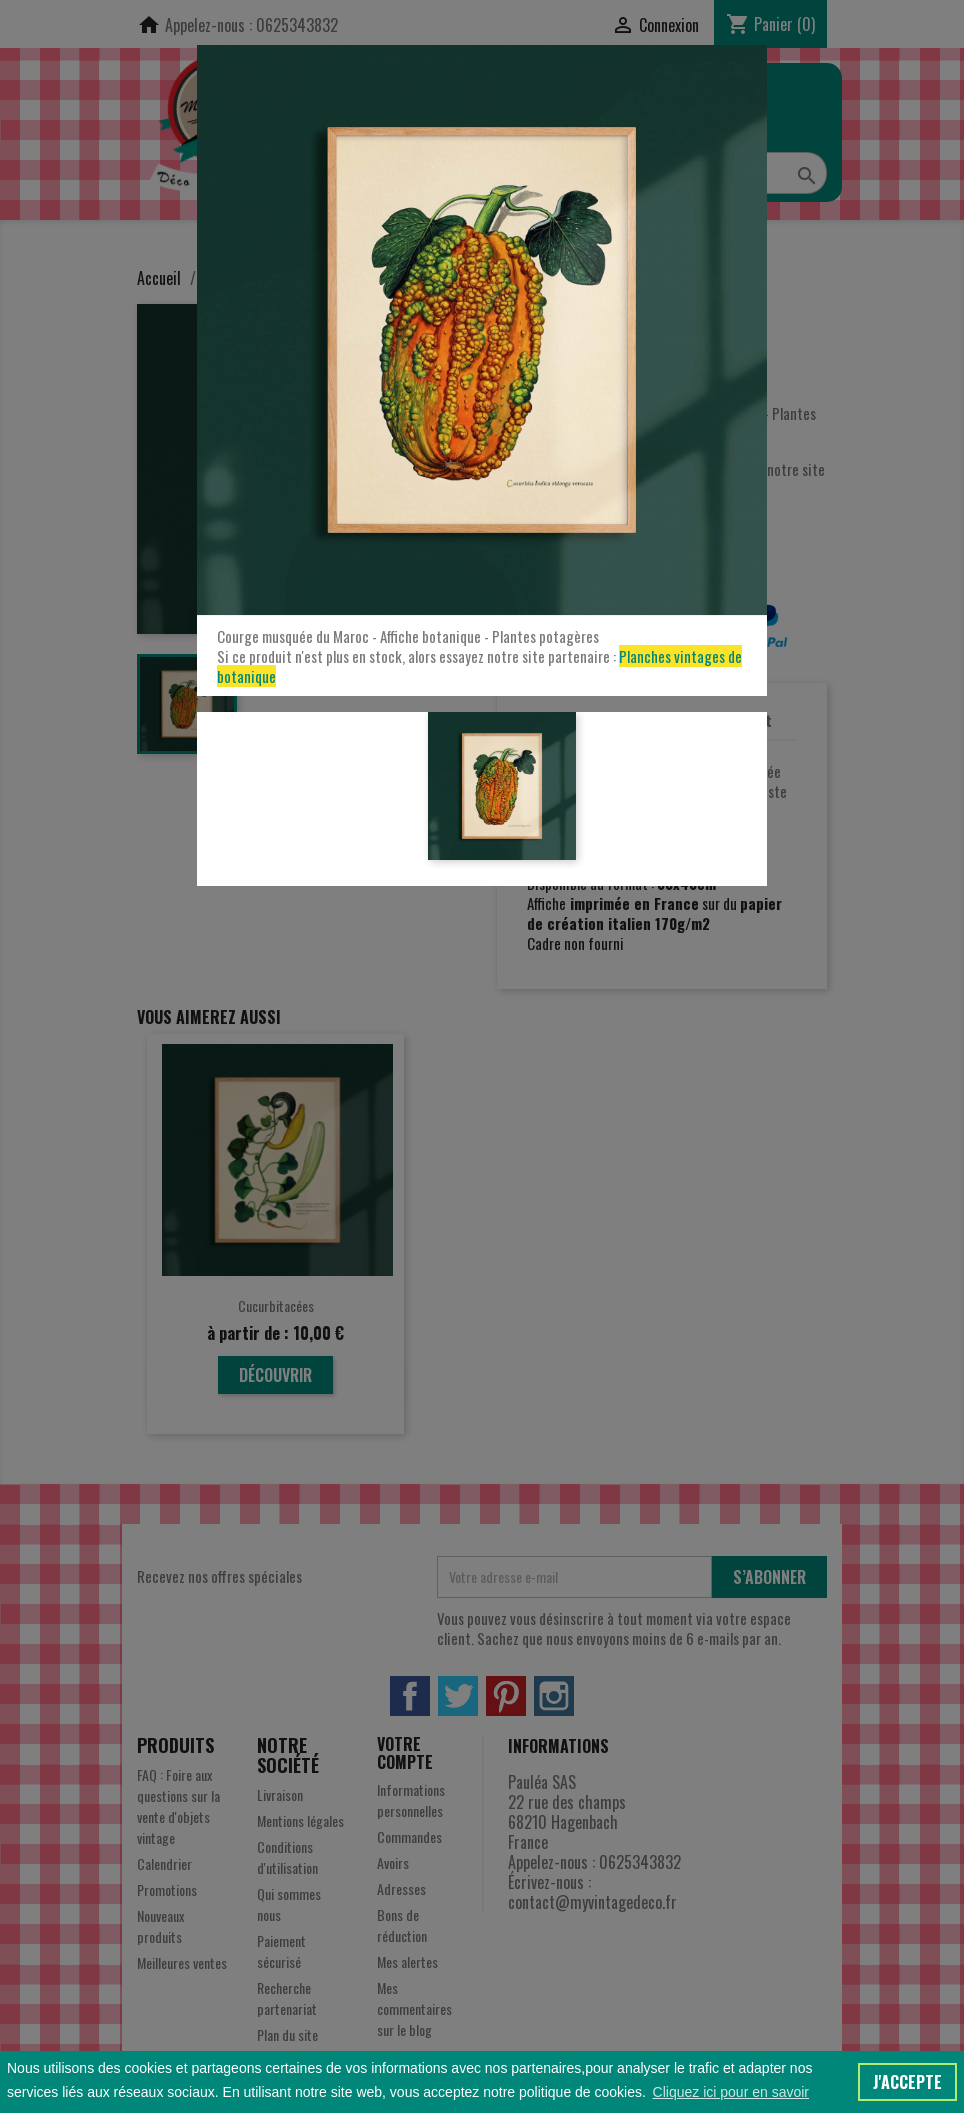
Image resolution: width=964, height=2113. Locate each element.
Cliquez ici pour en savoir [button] (731, 2092)
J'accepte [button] (907, 2082)
